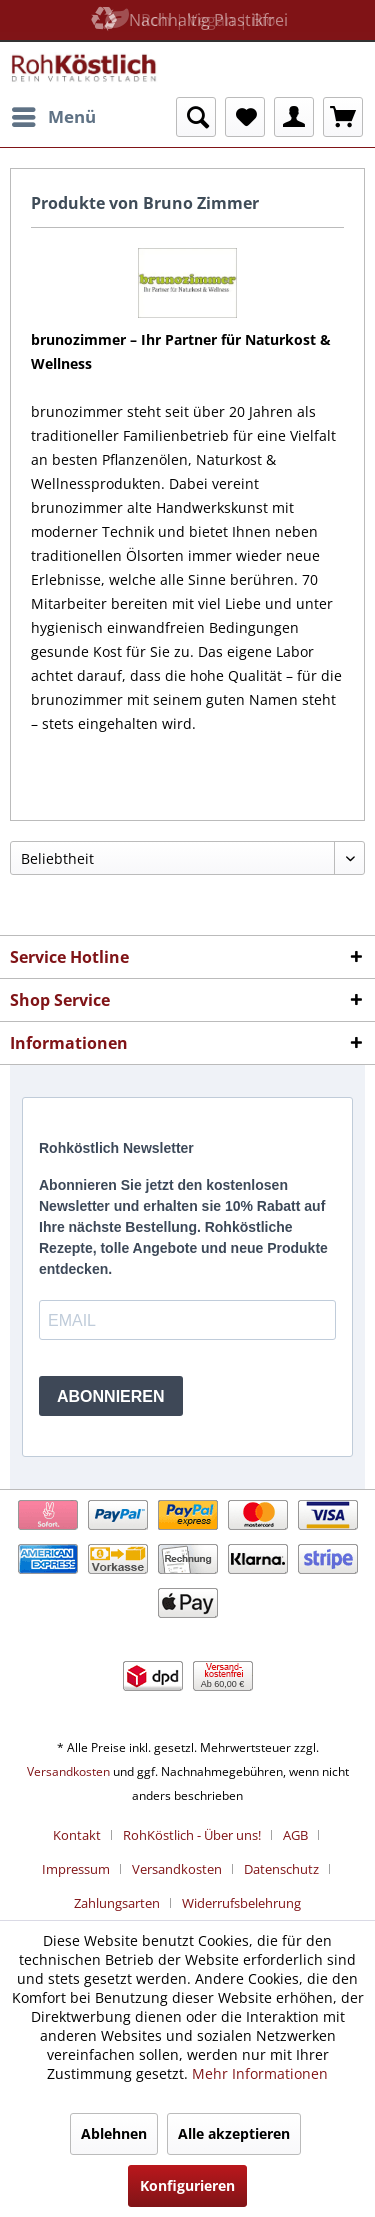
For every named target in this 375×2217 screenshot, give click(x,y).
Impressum (76, 1869)
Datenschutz (281, 1869)
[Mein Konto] (294, 117)
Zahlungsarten (117, 1903)
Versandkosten (68, 1771)
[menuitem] (53, 117)
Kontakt (77, 1835)
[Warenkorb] (343, 117)
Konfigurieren (187, 2185)
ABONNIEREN (111, 1396)
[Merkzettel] (245, 117)
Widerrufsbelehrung (241, 1903)
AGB (295, 1835)
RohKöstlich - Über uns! (192, 1835)
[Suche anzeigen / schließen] (196, 117)
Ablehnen (114, 2133)
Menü (54, 114)
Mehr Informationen (260, 2073)
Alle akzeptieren (234, 2133)
